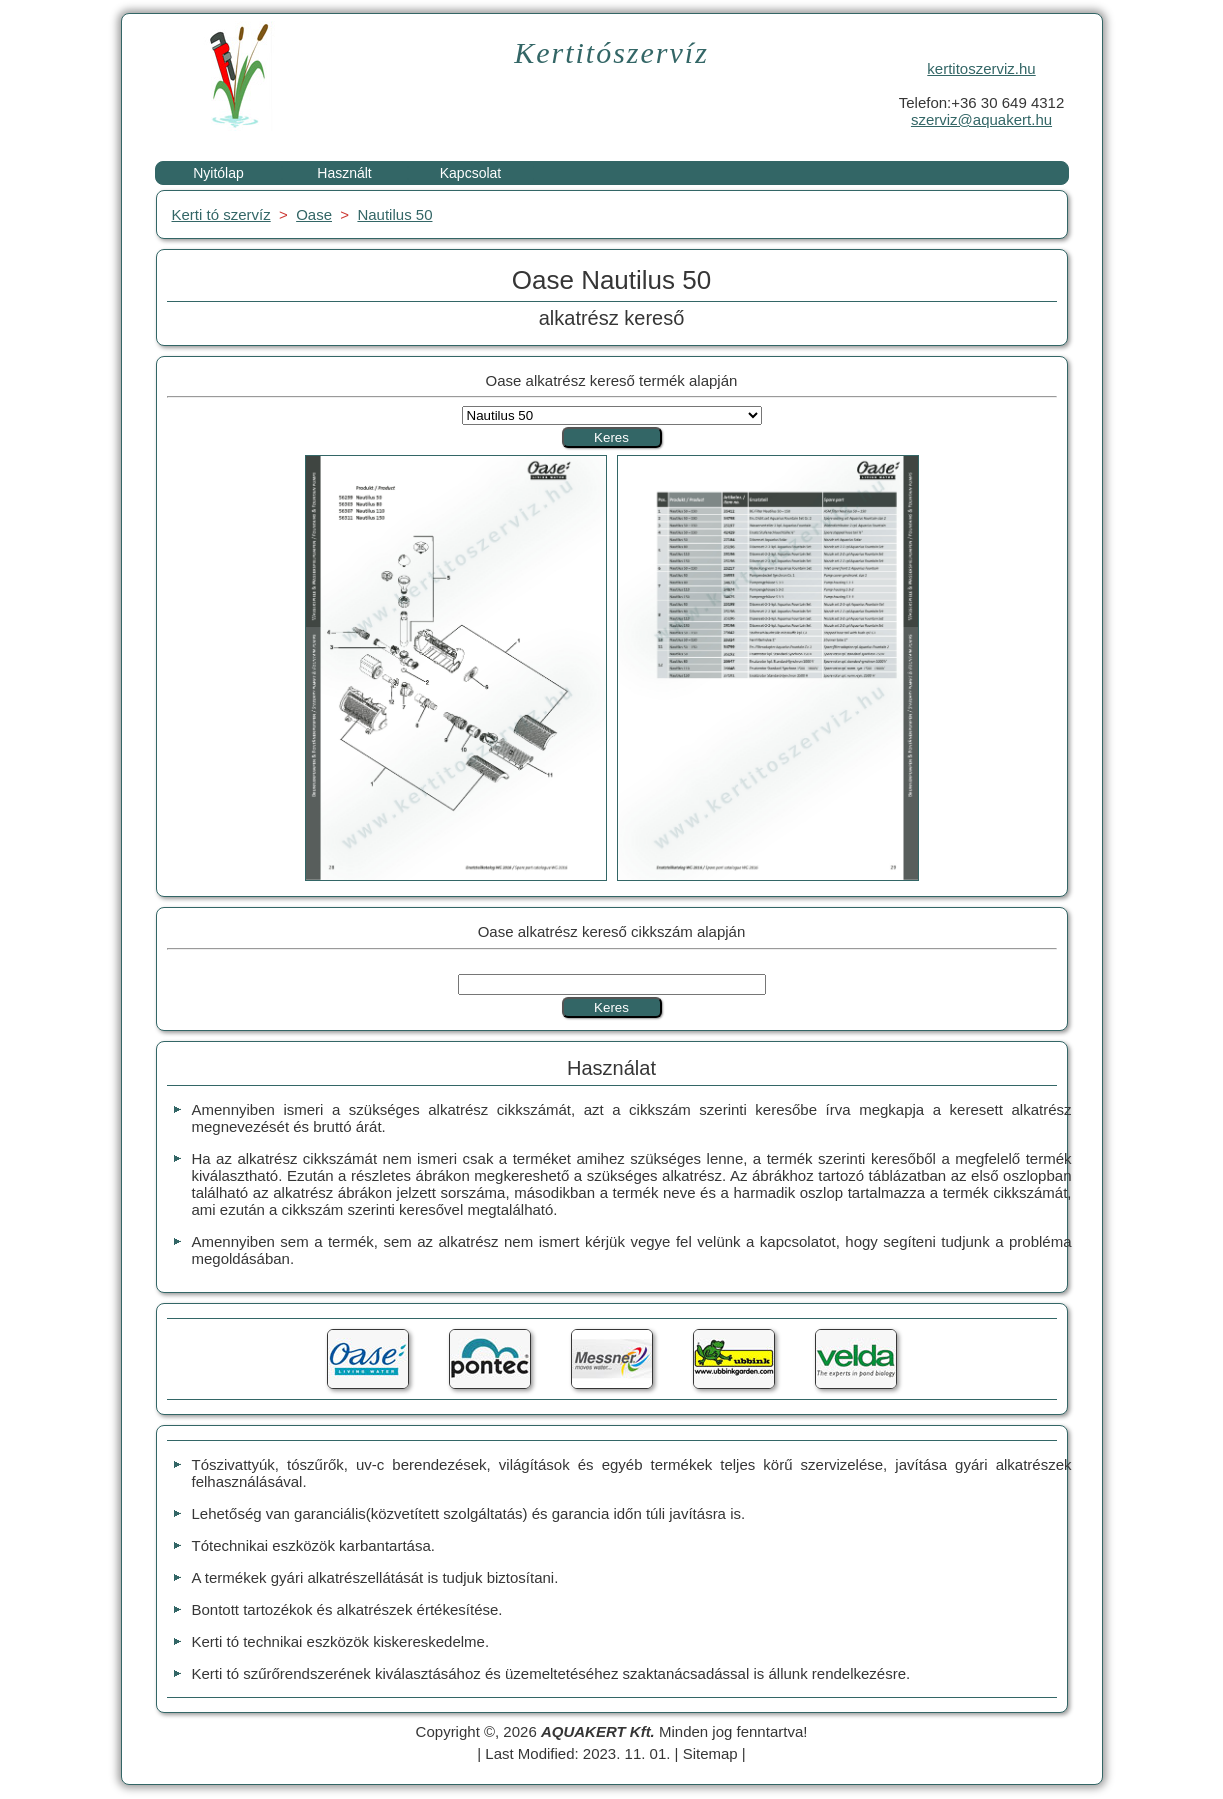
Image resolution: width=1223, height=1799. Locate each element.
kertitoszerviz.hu (981, 68)
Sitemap (710, 1753)
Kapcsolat (470, 173)
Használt (344, 173)
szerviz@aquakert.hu (981, 119)
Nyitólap (218, 173)
